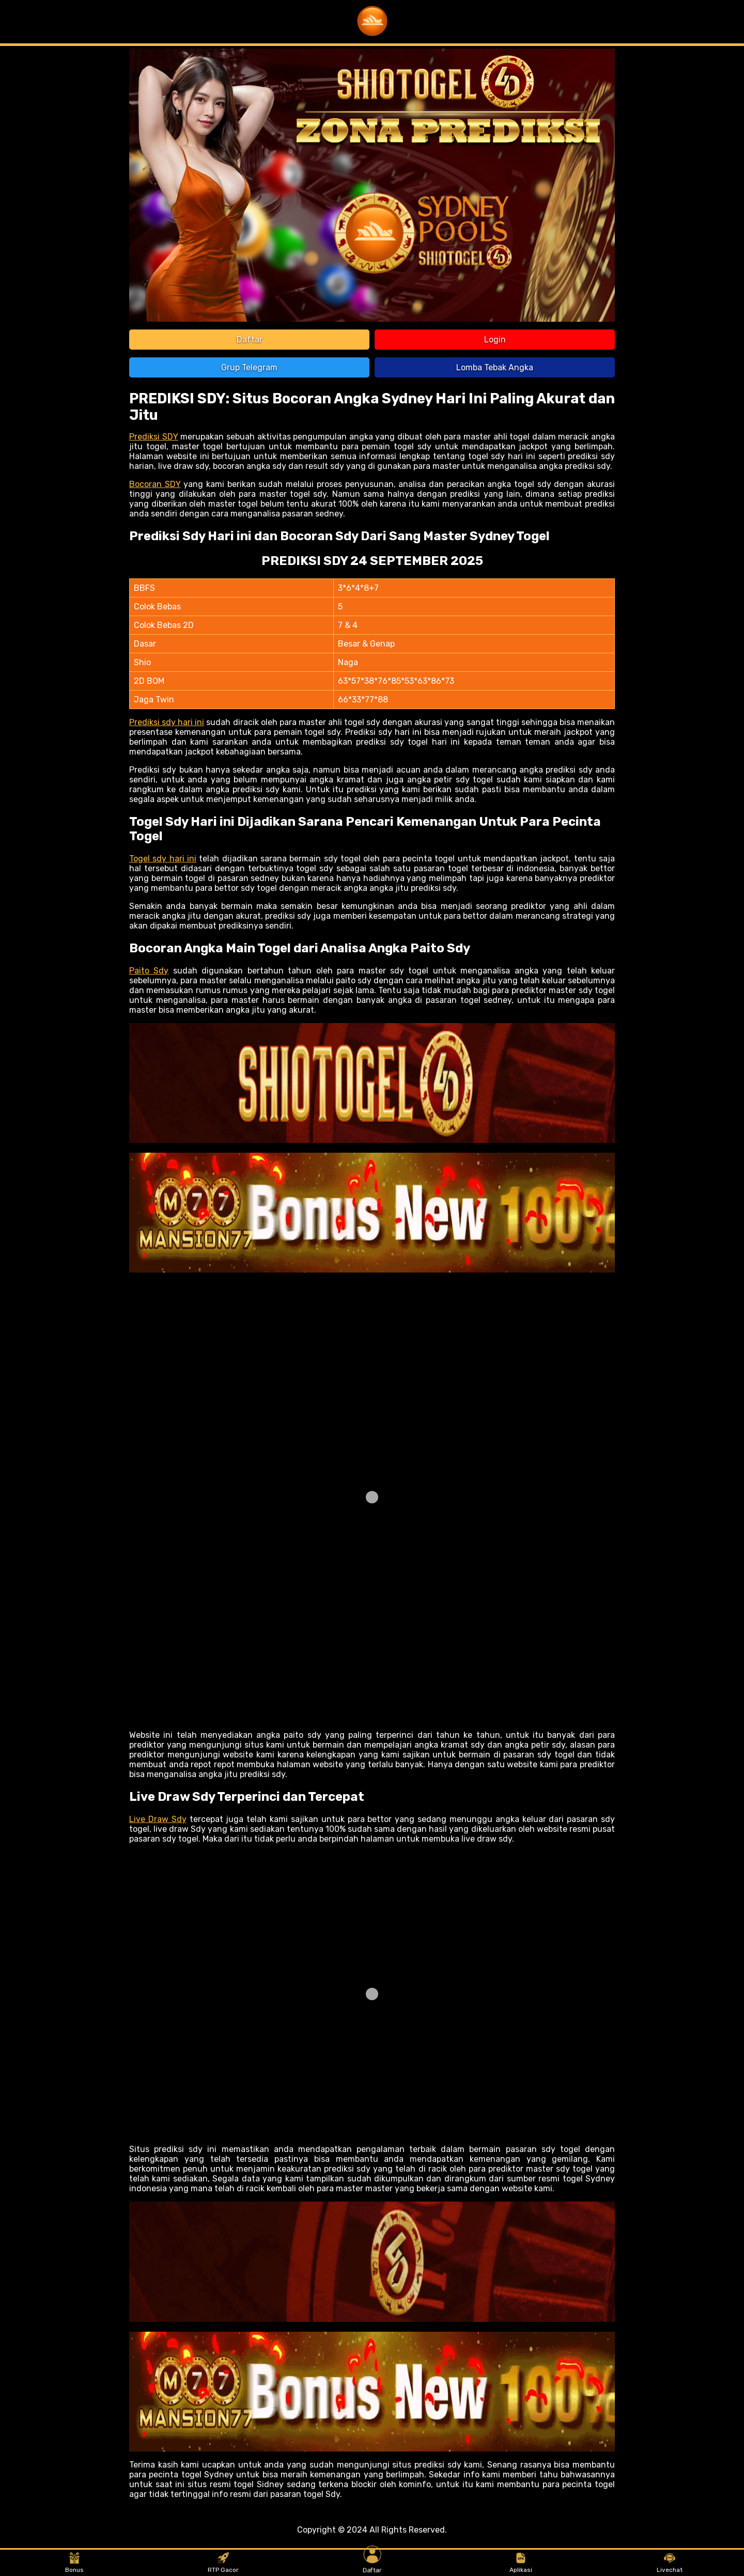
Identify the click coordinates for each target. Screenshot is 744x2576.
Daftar (249, 339)
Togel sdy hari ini (162, 858)
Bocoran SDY (155, 484)
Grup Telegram (249, 367)
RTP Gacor (223, 2563)
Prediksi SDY (153, 437)
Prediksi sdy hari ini (166, 722)
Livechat (670, 2563)
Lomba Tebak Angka (494, 367)
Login (495, 339)
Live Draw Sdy (158, 1819)
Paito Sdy (148, 971)
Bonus (74, 2563)
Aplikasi (520, 2563)
